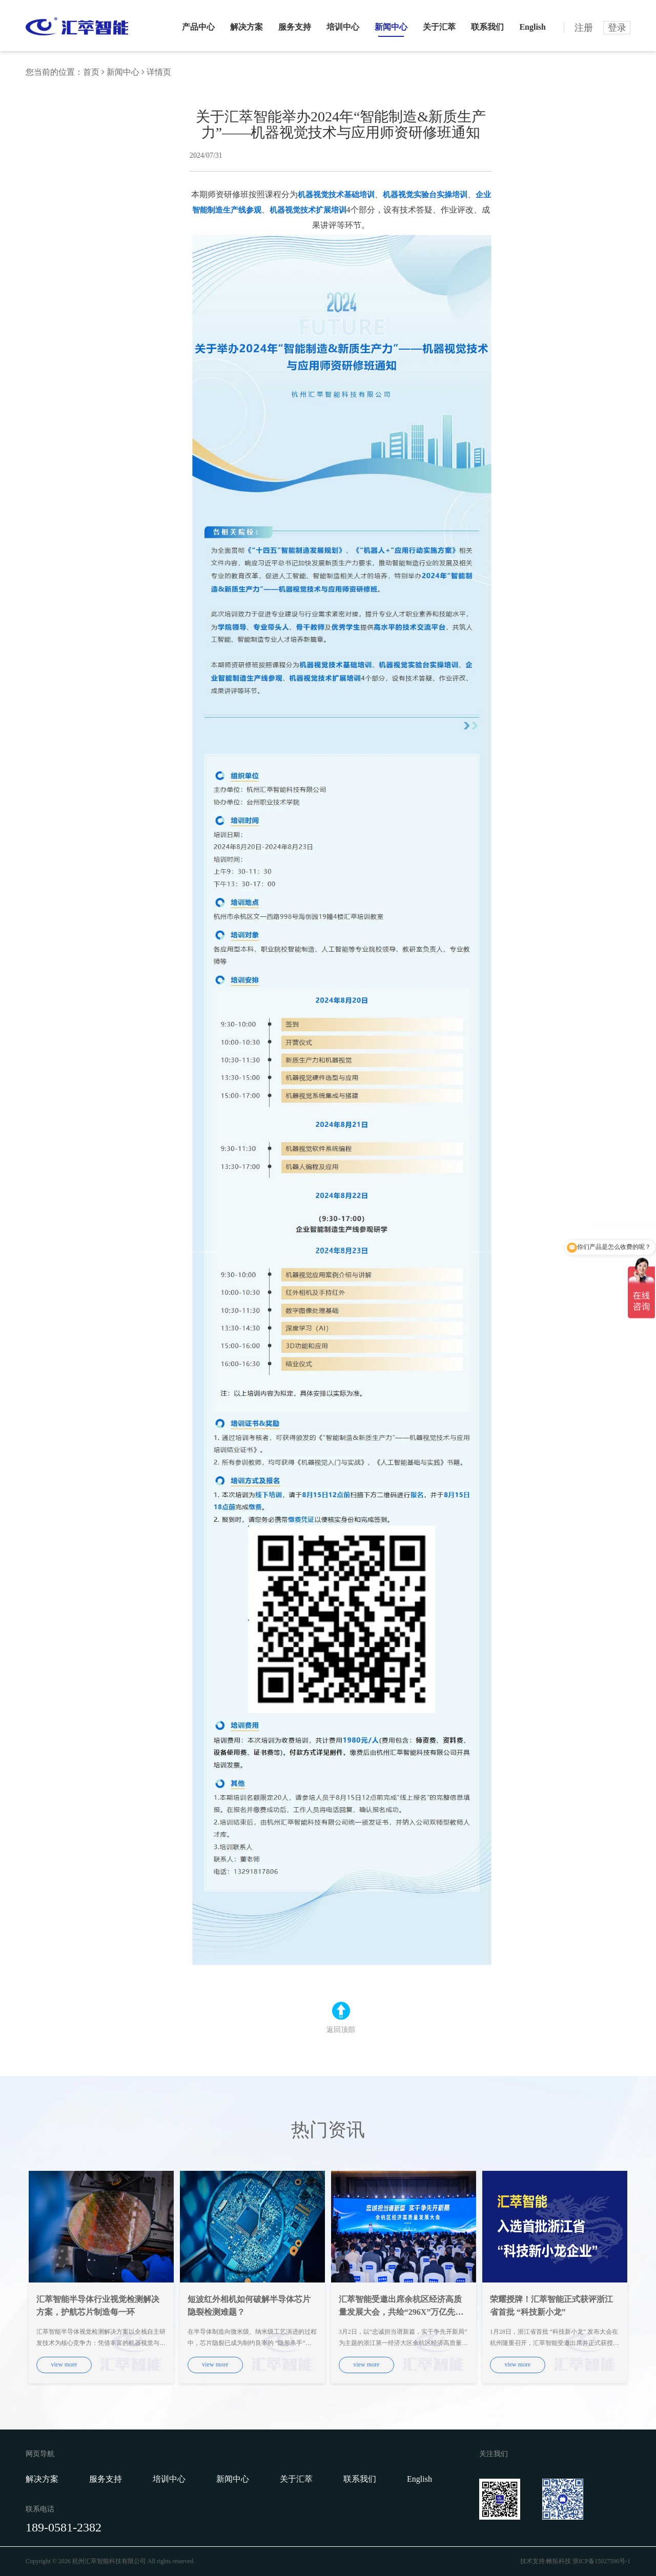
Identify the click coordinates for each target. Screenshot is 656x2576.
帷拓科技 (558, 2561)
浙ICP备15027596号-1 (601, 2561)
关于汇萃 (439, 27)
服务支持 (294, 27)
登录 (617, 28)
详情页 (159, 72)
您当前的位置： (54, 72)
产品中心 (198, 27)
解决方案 (246, 27)
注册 (584, 28)
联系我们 (487, 27)
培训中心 (342, 27)
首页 (91, 72)
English (532, 27)
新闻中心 (391, 27)
